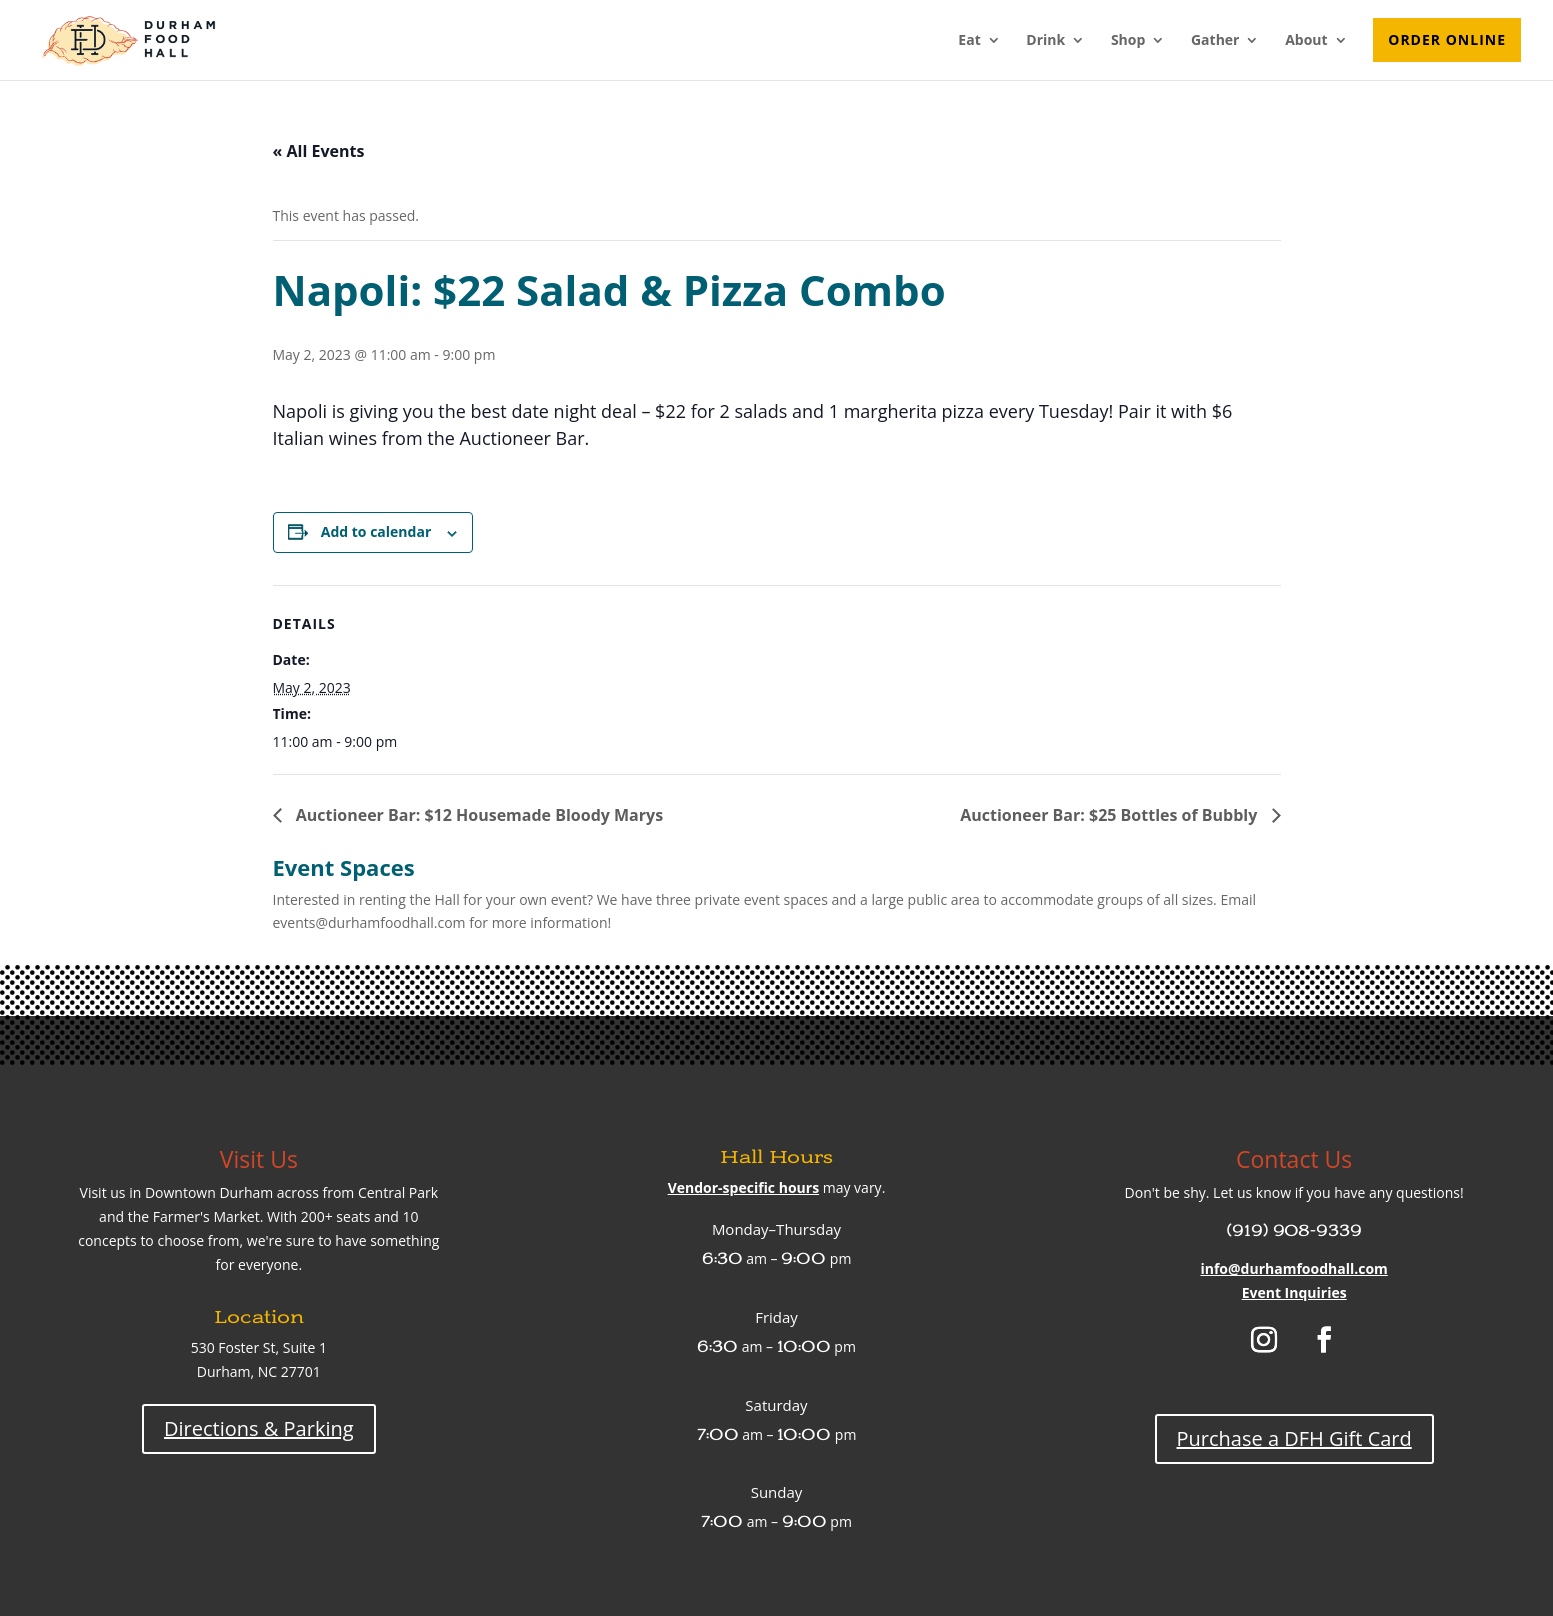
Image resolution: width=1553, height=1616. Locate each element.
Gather (1215, 41)
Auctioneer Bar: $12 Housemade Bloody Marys (478, 815)
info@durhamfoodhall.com (1293, 1268)
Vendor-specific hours (743, 1187)
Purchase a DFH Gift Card (1294, 1438)
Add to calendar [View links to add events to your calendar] (376, 531)
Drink (1045, 41)
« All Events (319, 151)
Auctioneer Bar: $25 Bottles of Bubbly (1110, 815)
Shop (1128, 41)
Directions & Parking (259, 1428)
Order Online (1447, 39)
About (1306, 41)
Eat (969, 41)
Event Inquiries (1294, 1292)
